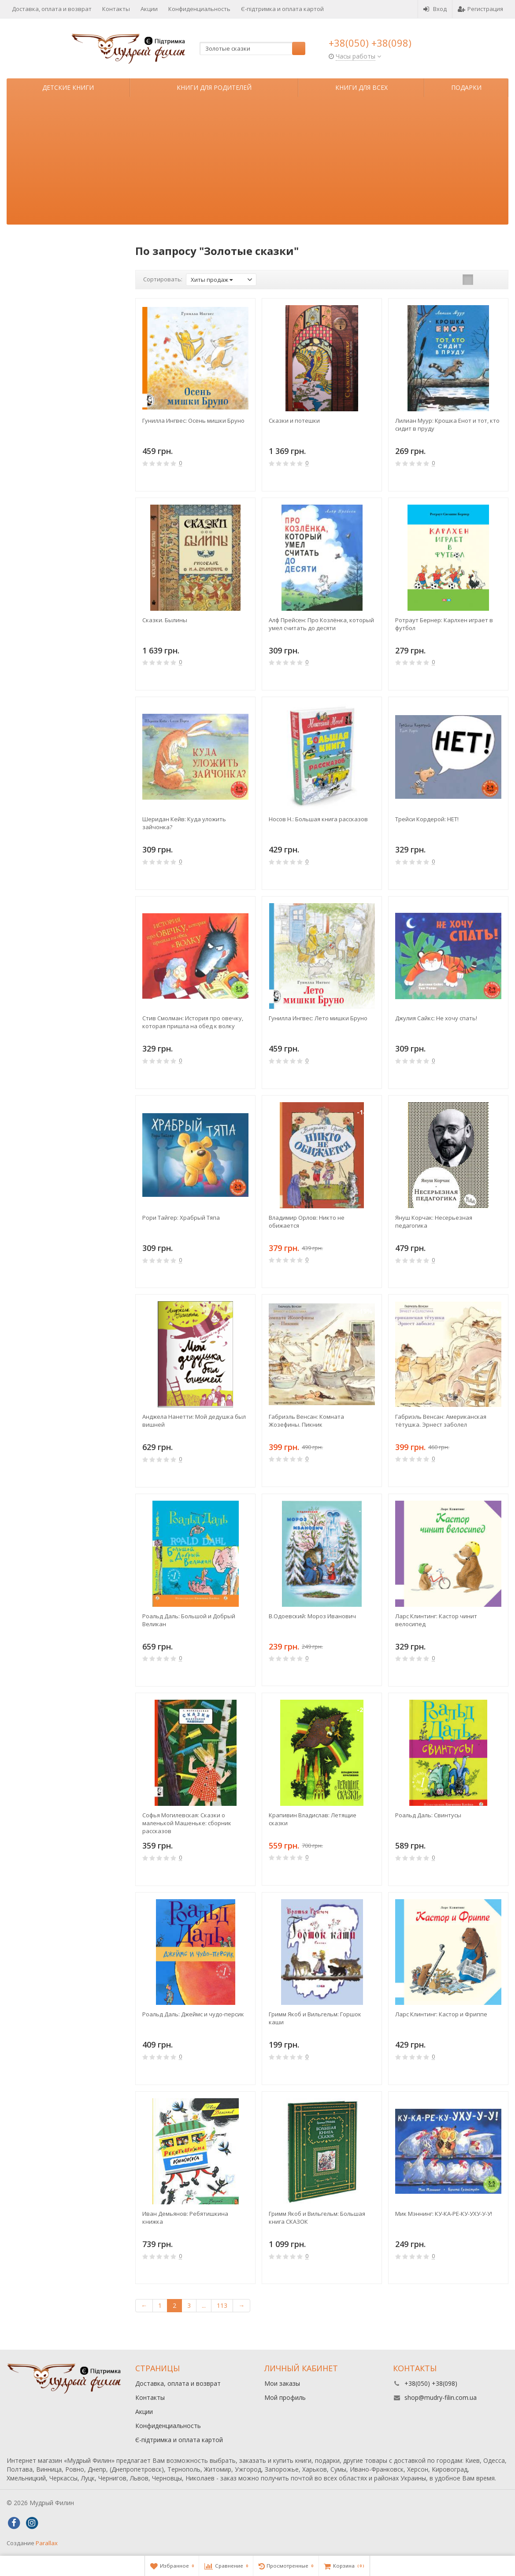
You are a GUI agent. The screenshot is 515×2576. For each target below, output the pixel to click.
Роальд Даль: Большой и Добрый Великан (188, 1620)
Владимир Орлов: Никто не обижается (307, 1221)
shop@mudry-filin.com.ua (440, 2397)
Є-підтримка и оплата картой (282, 9)
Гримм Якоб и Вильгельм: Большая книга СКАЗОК (317, 2217)
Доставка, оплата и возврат (52, 9)
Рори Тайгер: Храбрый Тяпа (181, 1218)
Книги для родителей (214, 87)
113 (222, 2305)
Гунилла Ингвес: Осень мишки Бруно (193, 420)
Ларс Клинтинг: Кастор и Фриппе (441, 2014)
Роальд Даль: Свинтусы (428, 1815)
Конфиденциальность (199, 9)
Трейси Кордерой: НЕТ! (427, 819)
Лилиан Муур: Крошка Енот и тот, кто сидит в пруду (447, 424)
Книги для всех (361, 87)
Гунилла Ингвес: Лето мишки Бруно (318, 1018)
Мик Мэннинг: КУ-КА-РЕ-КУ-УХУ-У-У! (443, 2214)
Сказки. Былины (164, 620)
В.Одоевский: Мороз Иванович (312, 1616)
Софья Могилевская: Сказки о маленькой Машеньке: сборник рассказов (186, 1823)
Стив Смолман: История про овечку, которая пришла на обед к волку (192, 1022)
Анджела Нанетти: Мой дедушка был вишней (194, 1420)
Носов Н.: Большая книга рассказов (318, 819)
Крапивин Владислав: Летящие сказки (312, 1819)
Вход (435, 9)
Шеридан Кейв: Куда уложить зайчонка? (184, 823)
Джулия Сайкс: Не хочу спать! (436, 1018)
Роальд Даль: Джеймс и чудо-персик (193, 2014)
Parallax (47, 2543)
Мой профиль (285, 2397)
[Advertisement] (257, 163)
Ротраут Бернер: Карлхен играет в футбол (444, 624)
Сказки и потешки (294, 420)
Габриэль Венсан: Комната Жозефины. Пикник (306, 1420)
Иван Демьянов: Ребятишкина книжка (185, 2217)
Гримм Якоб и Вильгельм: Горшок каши (315, 2018)
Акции (149, 9)
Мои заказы (282, 2383)
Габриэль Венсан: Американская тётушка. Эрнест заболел (440, 1420)
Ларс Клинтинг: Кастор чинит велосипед (436, 1620)
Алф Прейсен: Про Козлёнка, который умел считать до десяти (321, 624)
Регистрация (480, 9)
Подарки (466, 87)
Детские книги (68, 87)
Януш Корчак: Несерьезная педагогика (433, 1221)
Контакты (116, 9)
